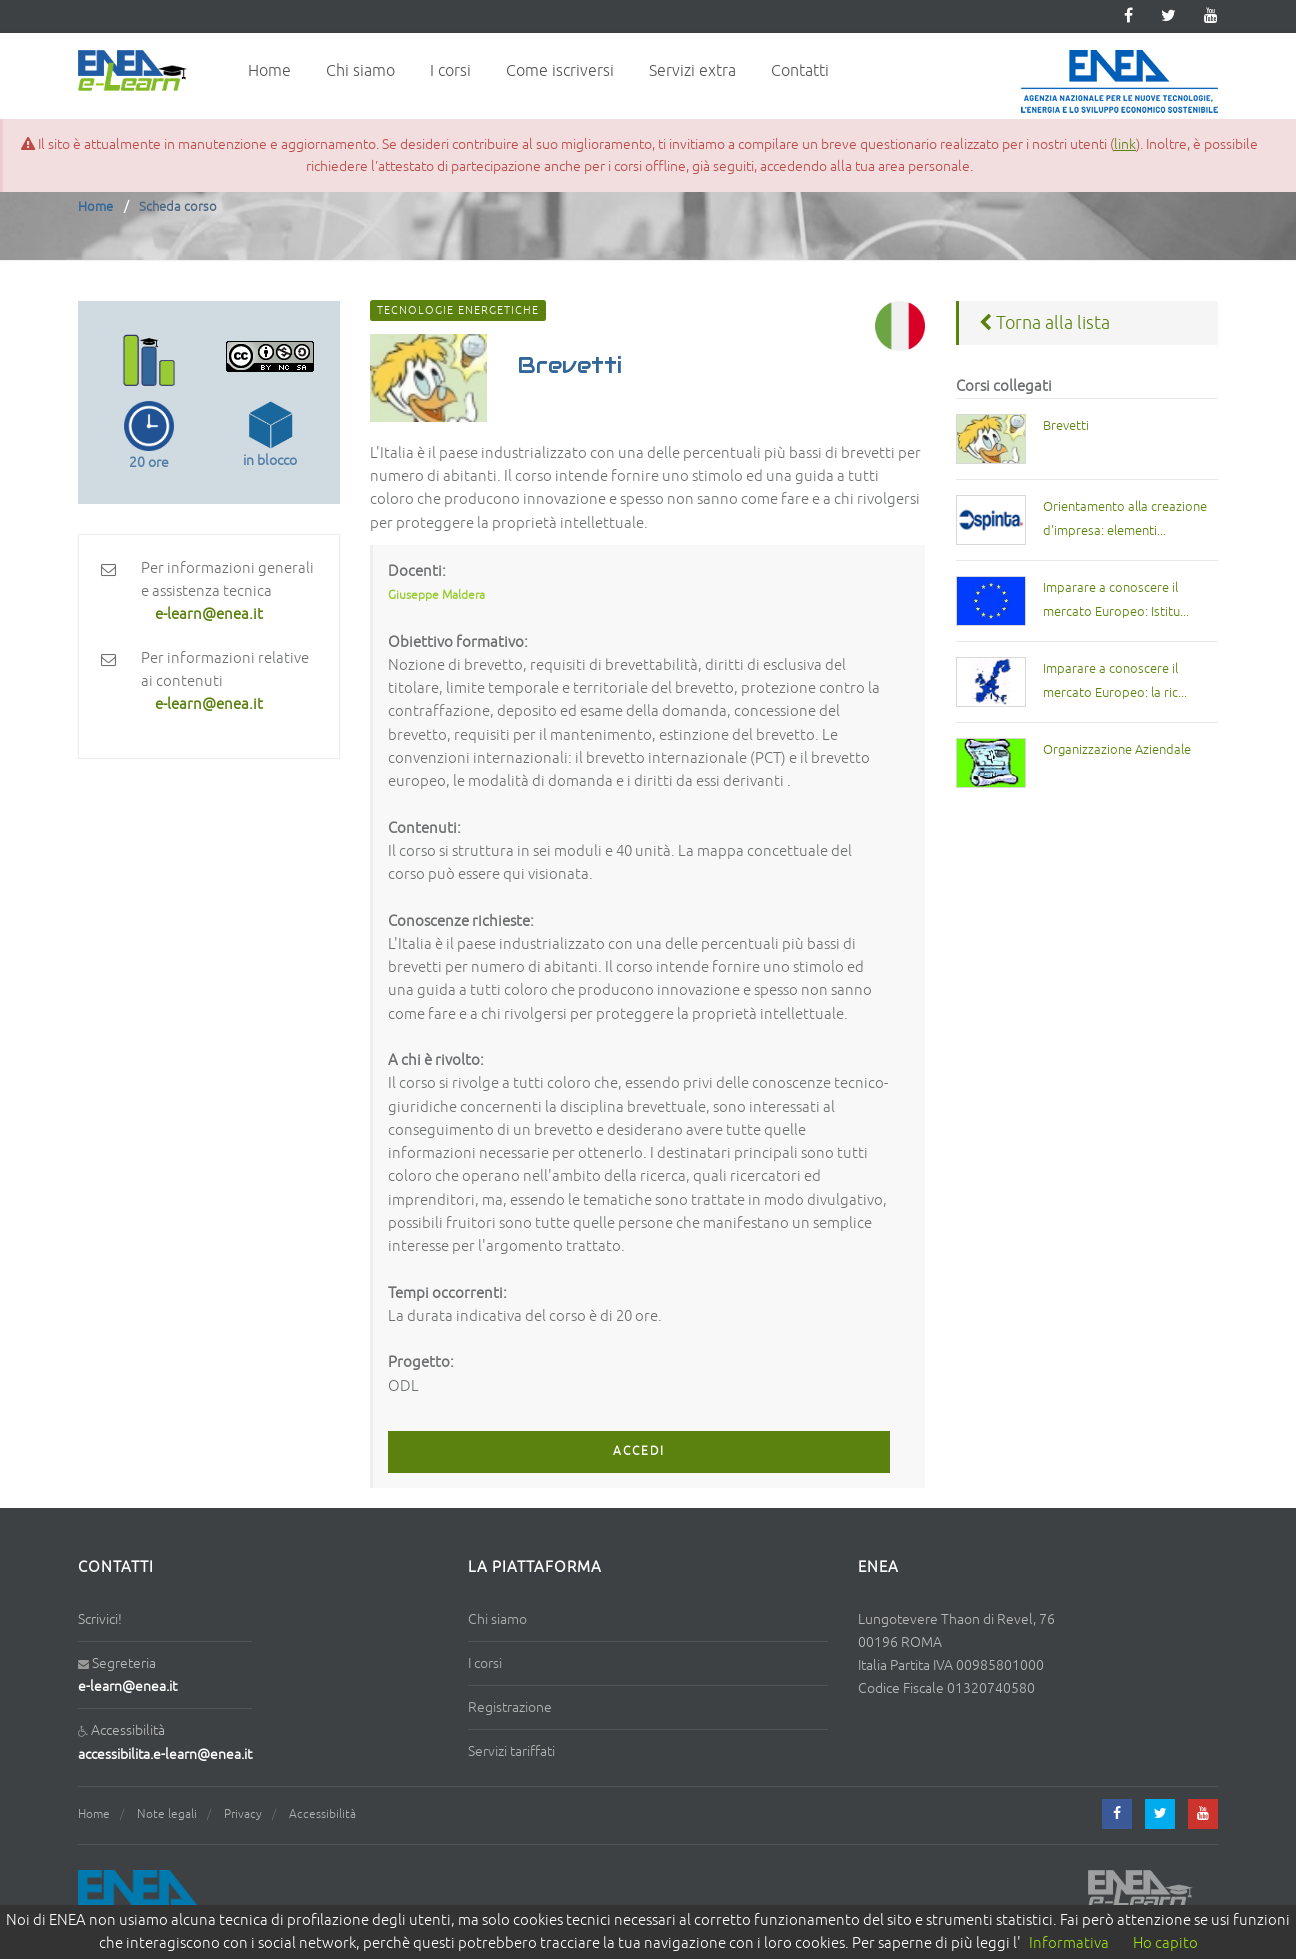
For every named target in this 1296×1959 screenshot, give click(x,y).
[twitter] (1168, 16)
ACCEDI (639, 1451)
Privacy (243, 1814)
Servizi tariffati (511, 1751)
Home (269, 71)
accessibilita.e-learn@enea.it (165, 1754)
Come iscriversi (560, 71)
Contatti (800, 71)
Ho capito (1165, 1943)
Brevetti (1066, 426)
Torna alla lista (1044, 323)
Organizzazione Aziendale (1117, 750)
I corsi (450, 71)
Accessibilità (322, 1814)
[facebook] (1117, 1814)
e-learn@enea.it (127, 1686)
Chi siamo (360, 71)
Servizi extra (692, 71)
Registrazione (510, 1707)
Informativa (1069, 1943)
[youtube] (1211, 16)
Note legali (167, 1814)
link (1125, 144)
